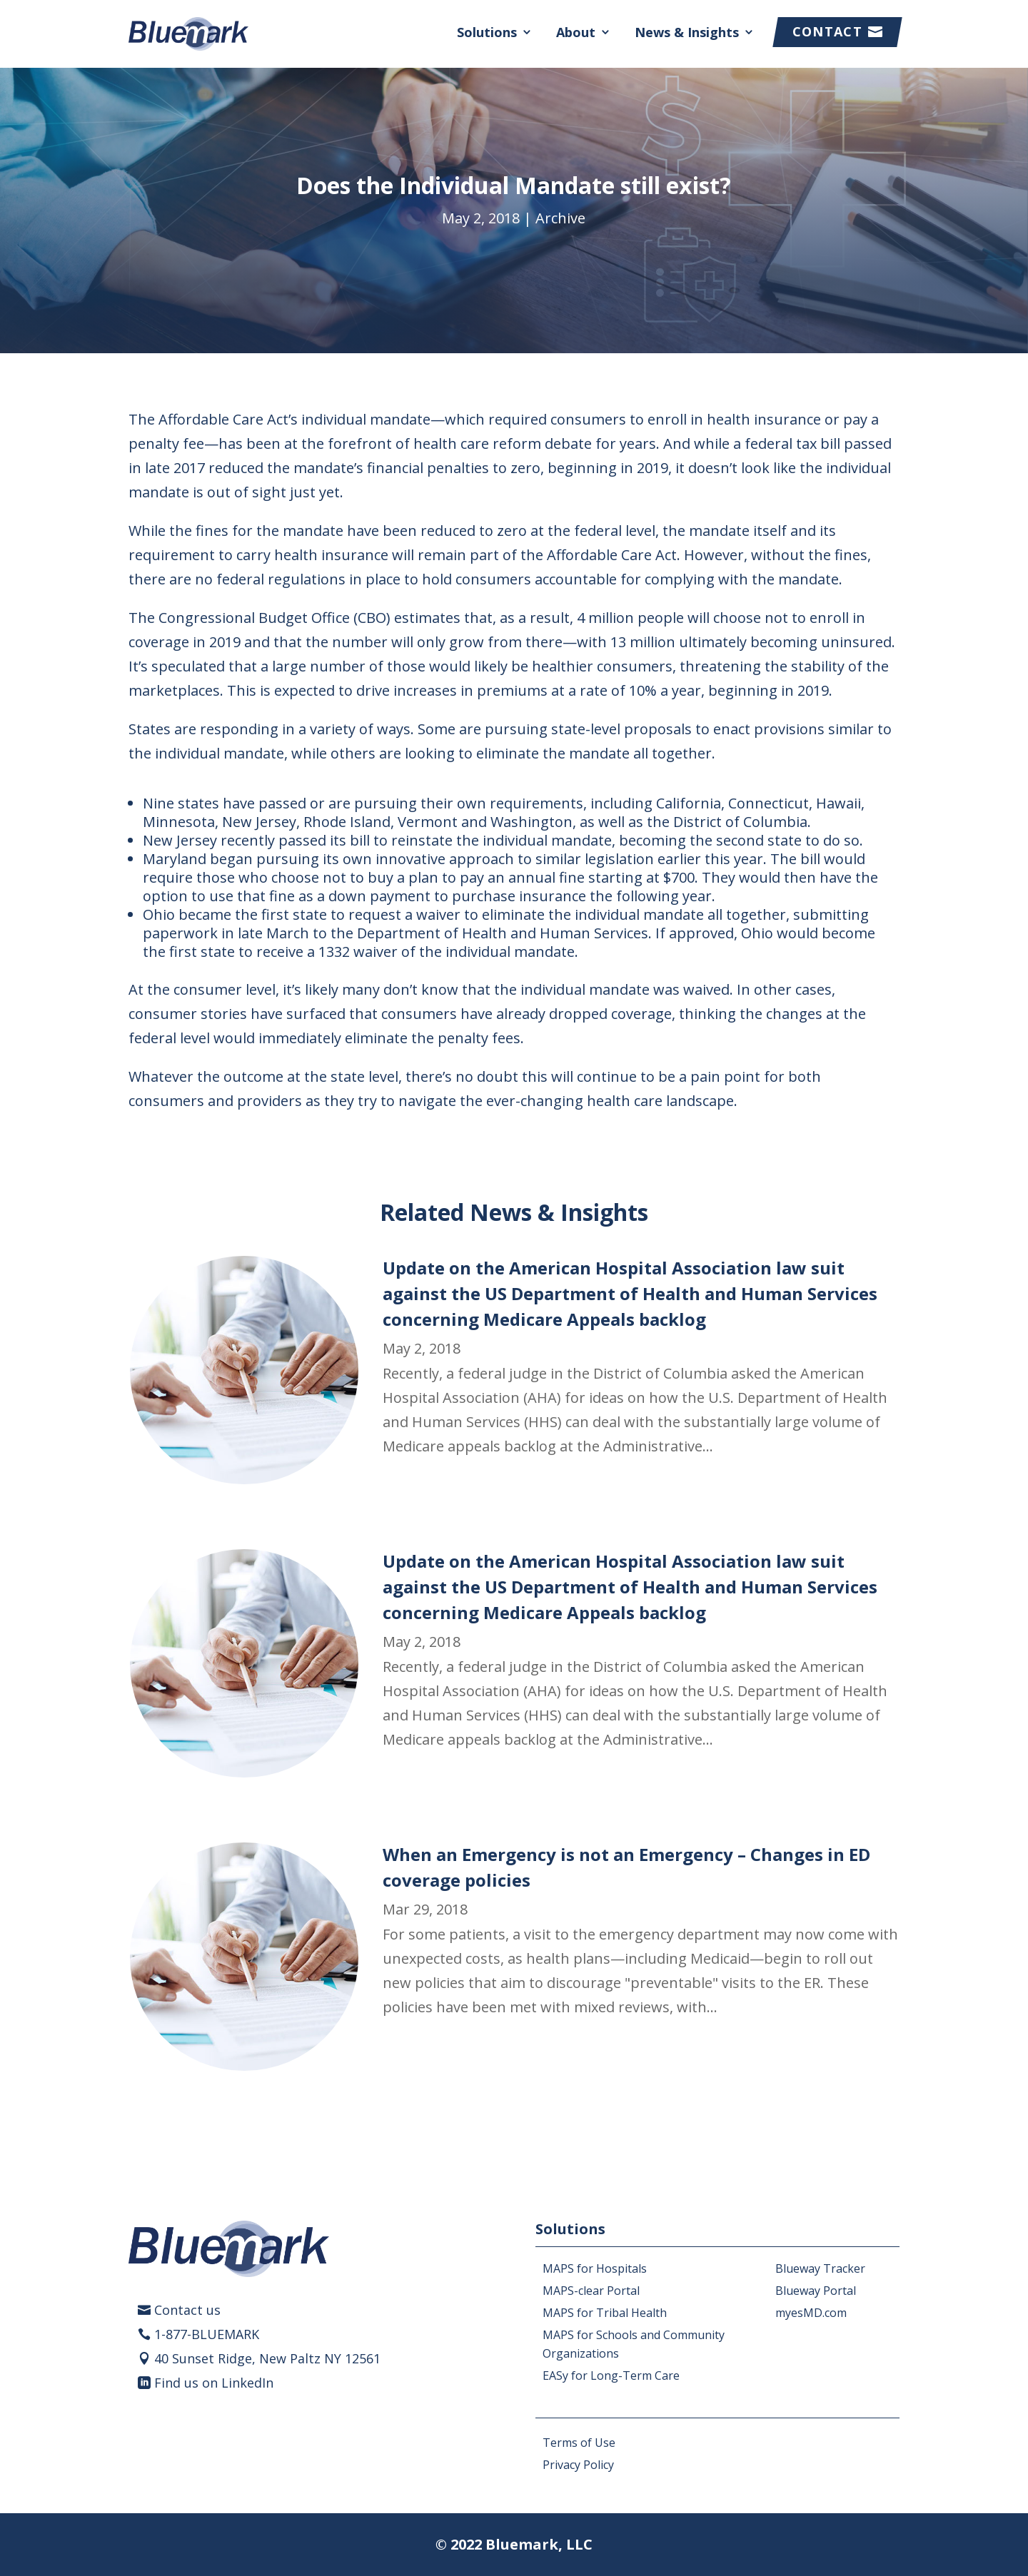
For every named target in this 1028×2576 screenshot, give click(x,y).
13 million (642, 641)
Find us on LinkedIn (213, 2382)
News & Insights (687, 32)
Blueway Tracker (820, 2268)
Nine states (181, 803)
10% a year (665, 690)
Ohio (159, 914)
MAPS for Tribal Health (605, 2313)
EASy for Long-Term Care (611, 2375)
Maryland (174, 858)
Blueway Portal (815, 2290)
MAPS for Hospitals (595, 2268)
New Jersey (180, 840)
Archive (560, 218)
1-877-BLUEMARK (206, 2334)
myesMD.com (811, 2313)
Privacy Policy (578, 2465)
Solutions (487, 32)
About (575, 32)
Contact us (187, 2309)
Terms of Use (579, 2442)
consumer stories (187, 1013)
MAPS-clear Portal (591, 2290)
